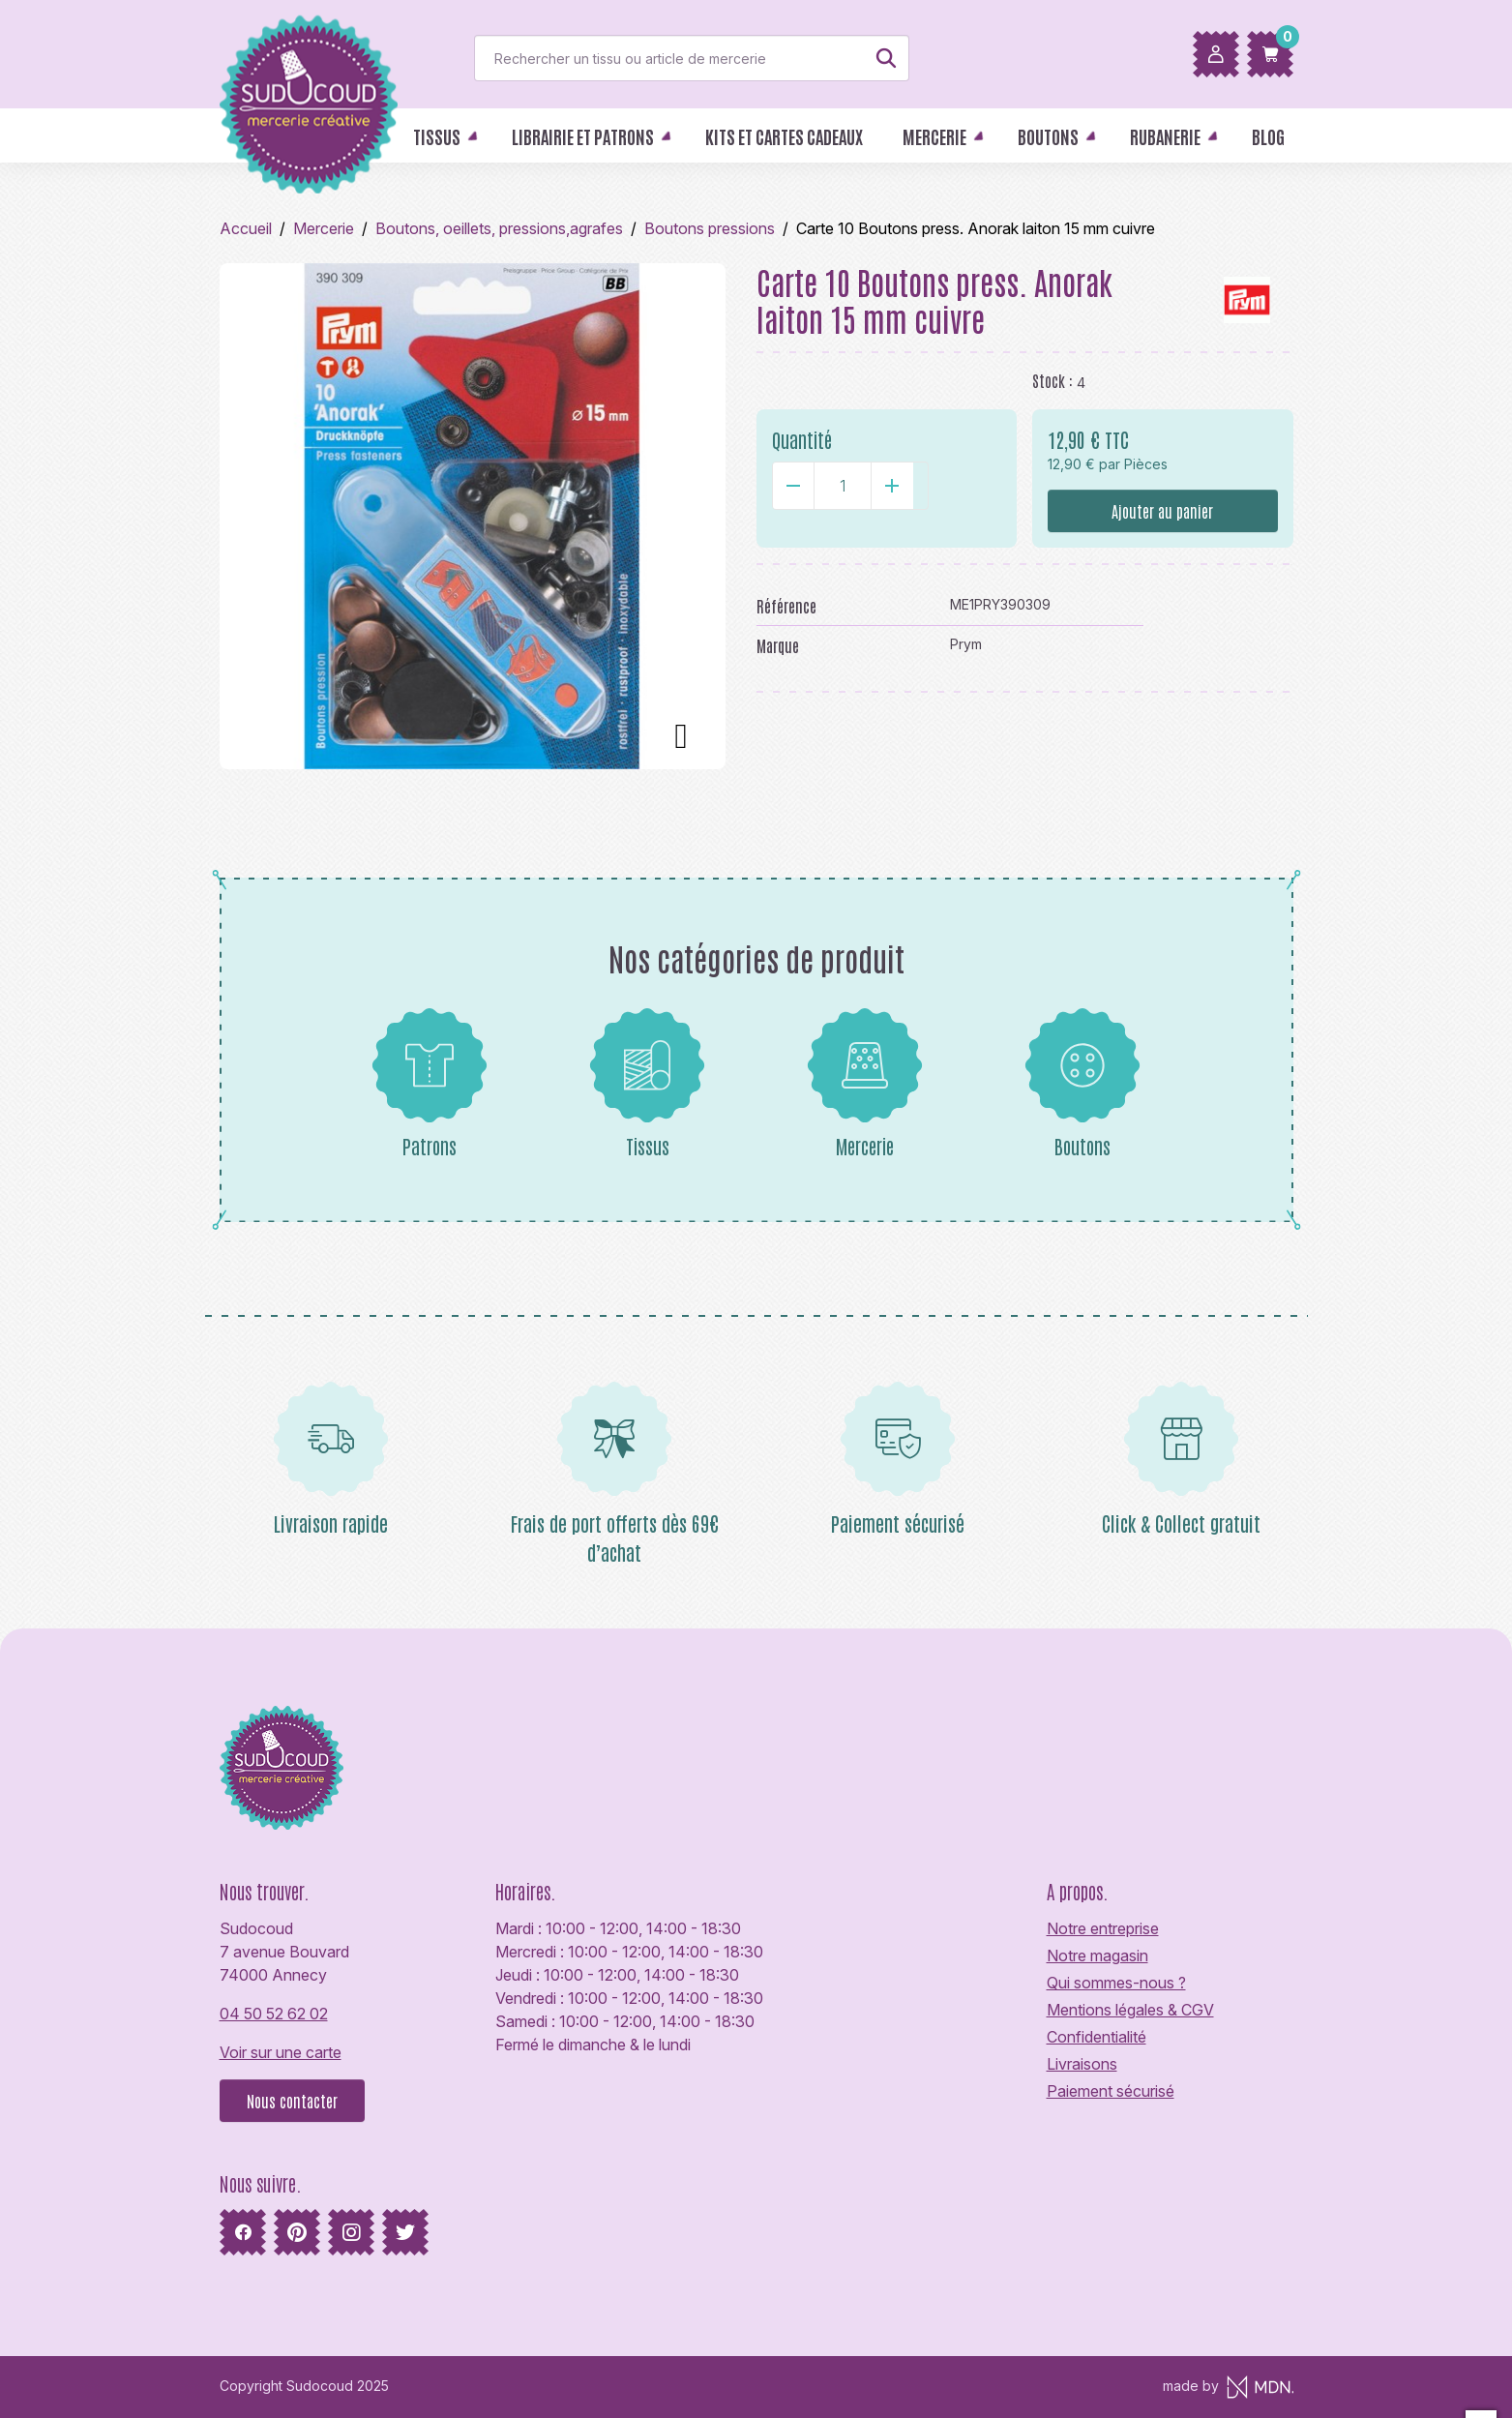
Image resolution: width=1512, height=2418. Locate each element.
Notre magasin (1097, 1955)
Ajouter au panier (1162, 511)
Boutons (1082, 1082)
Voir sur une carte (280, 2052)
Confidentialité (1096, 2036)
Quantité (802, 439)
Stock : (1052, 380)
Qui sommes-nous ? (1116, 1982)
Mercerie (865, 1082)
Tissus (647, 1082)
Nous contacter (292, 2100)
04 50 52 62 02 (274, 2013)
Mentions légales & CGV (1130, 2009)
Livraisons (1082, 2064)
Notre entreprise (1103, 1928)
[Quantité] (843, 486)
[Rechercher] (691, 58)
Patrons (429, 1082)
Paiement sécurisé (1110, 2091)
